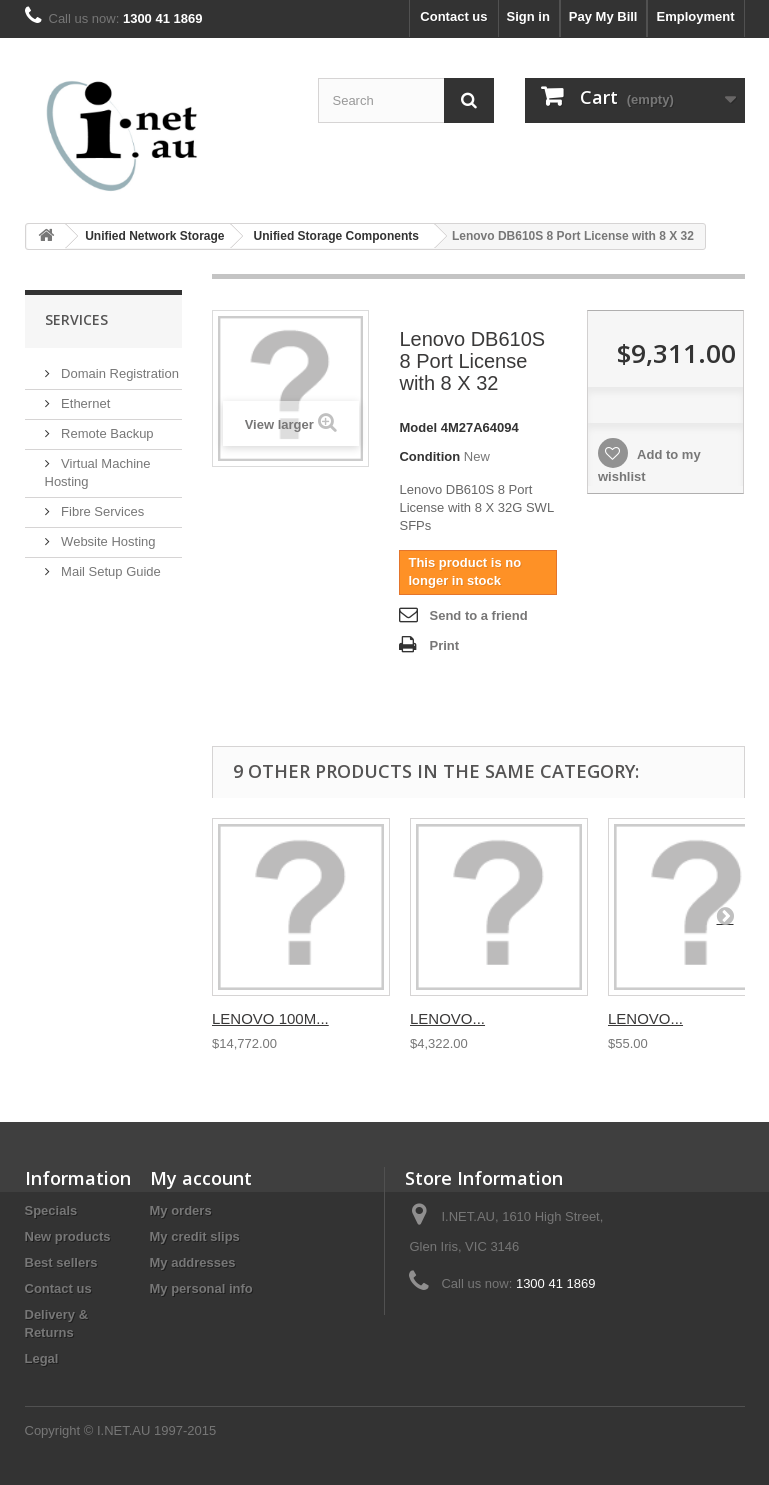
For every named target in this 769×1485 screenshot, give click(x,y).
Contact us (453, 16)
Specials (51, 1210)
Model (418, 427)
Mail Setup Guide (109, 571)
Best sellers (61, 1262)
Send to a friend (478, 615)
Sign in (528, 16)
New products (68, 1236)
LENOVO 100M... (270, 1018)
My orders (181, 1210)
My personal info (201, 1288)
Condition (429, 456)
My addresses (193, 1262)
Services (76, 319)
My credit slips (195, 1236)
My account (201, 1178)
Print (444, 645)
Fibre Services (101, 511)
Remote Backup (106, 433)
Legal (42, 1358)
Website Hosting (107, 541)
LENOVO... (447, 1018)
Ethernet (84, 403)
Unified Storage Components (336, 236)
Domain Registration (118, 373)
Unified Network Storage (154, 236)
